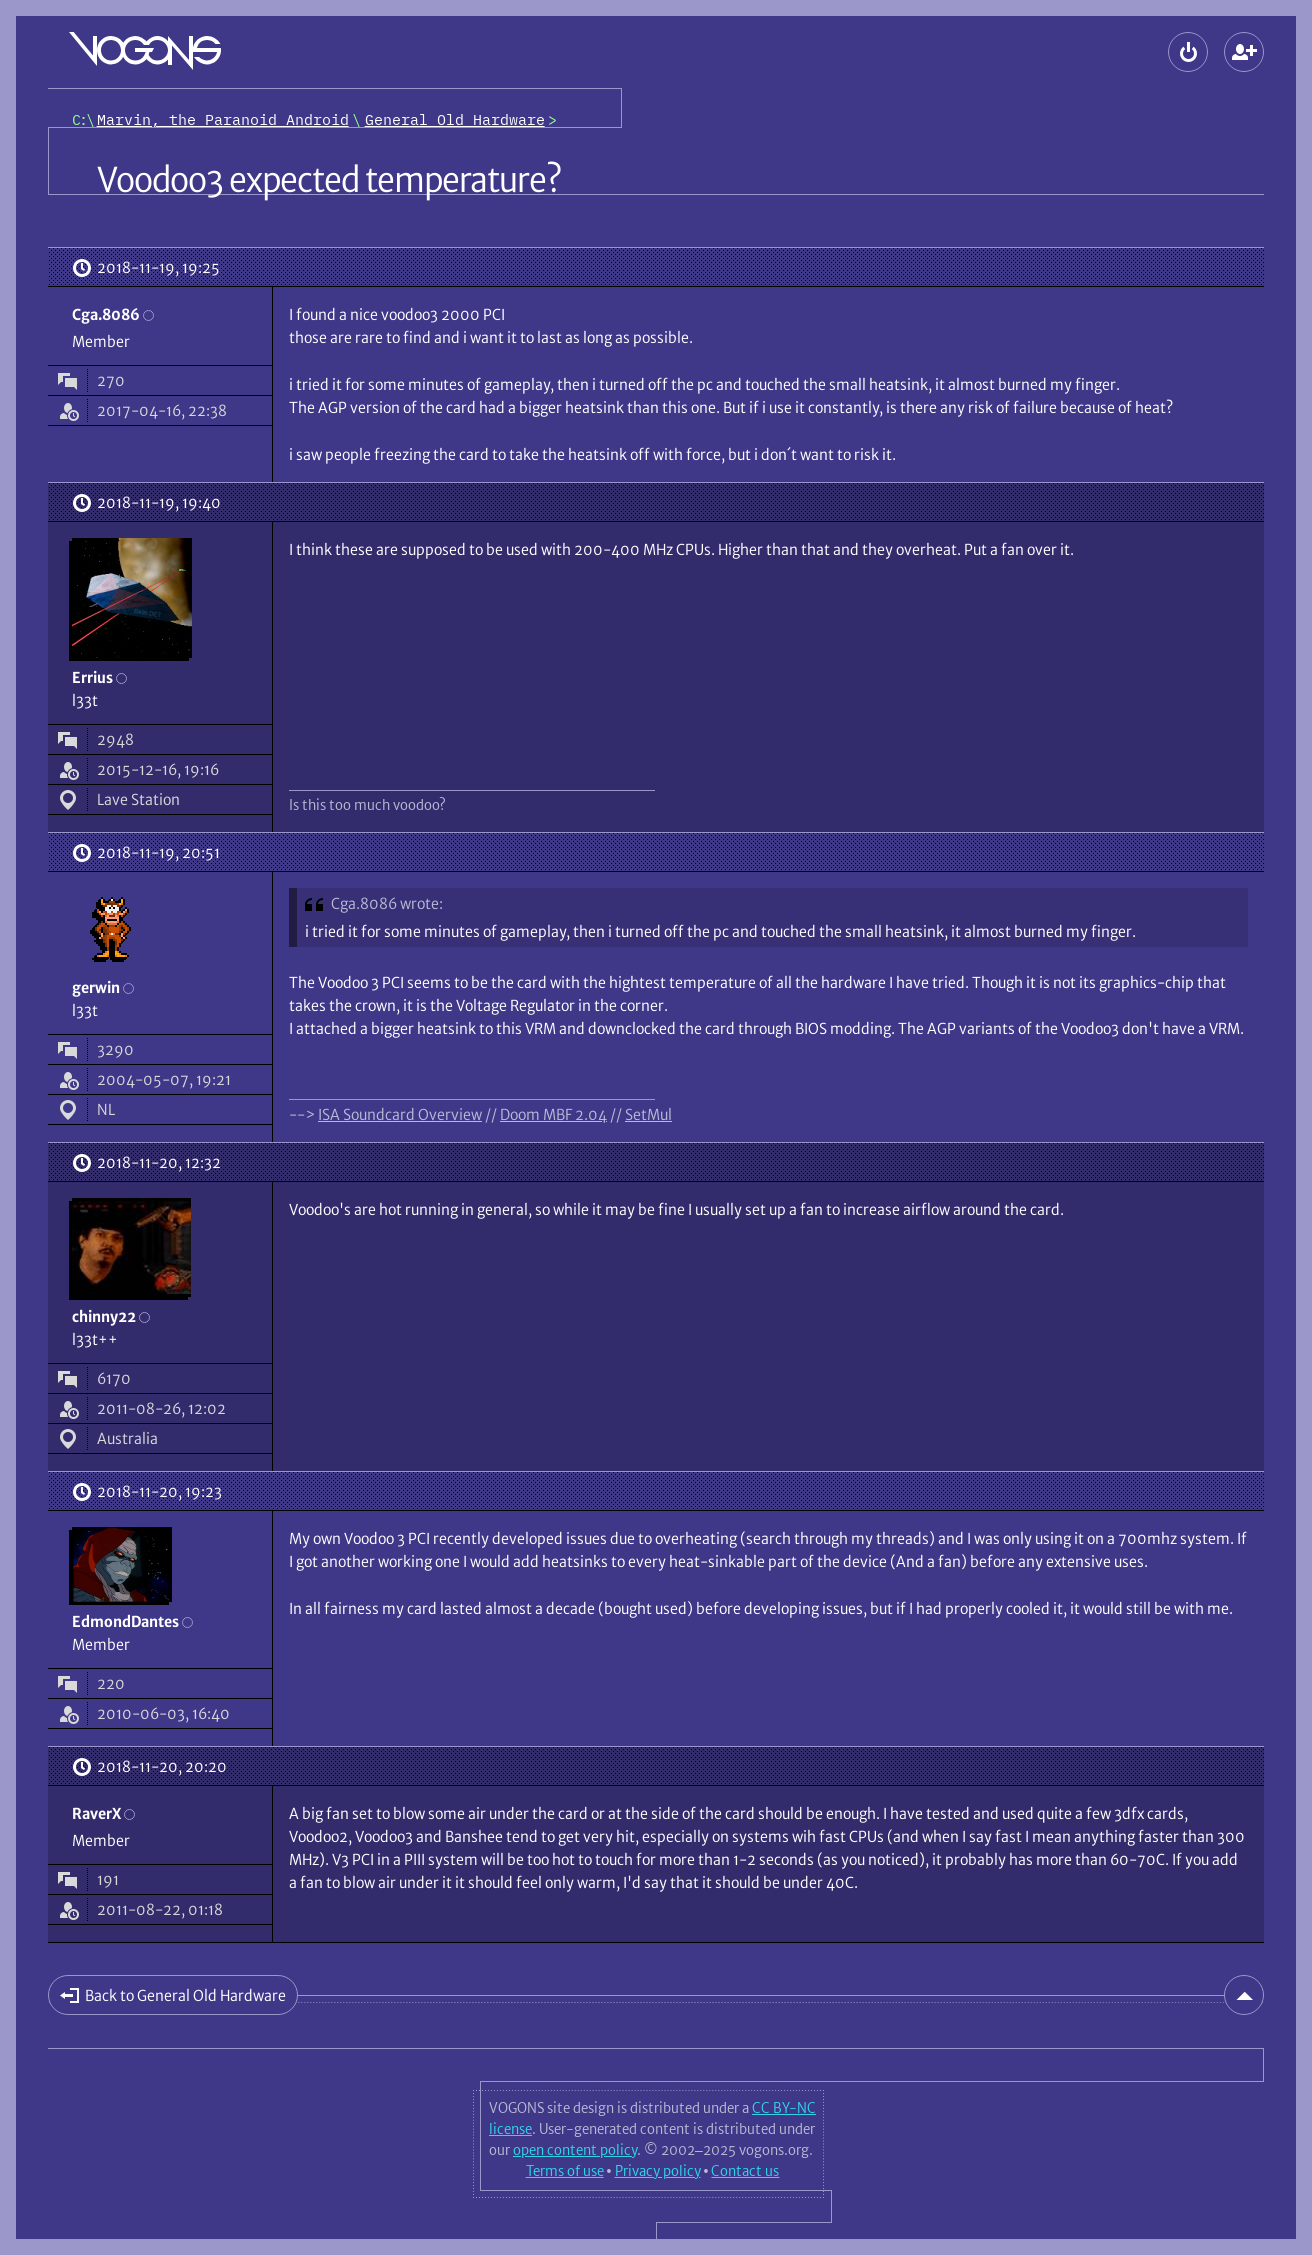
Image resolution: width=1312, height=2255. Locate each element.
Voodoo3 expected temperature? (329, 180)
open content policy (575, 2150)
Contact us (745, 2171)
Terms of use (565, 2171)
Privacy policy (658, 2171)
